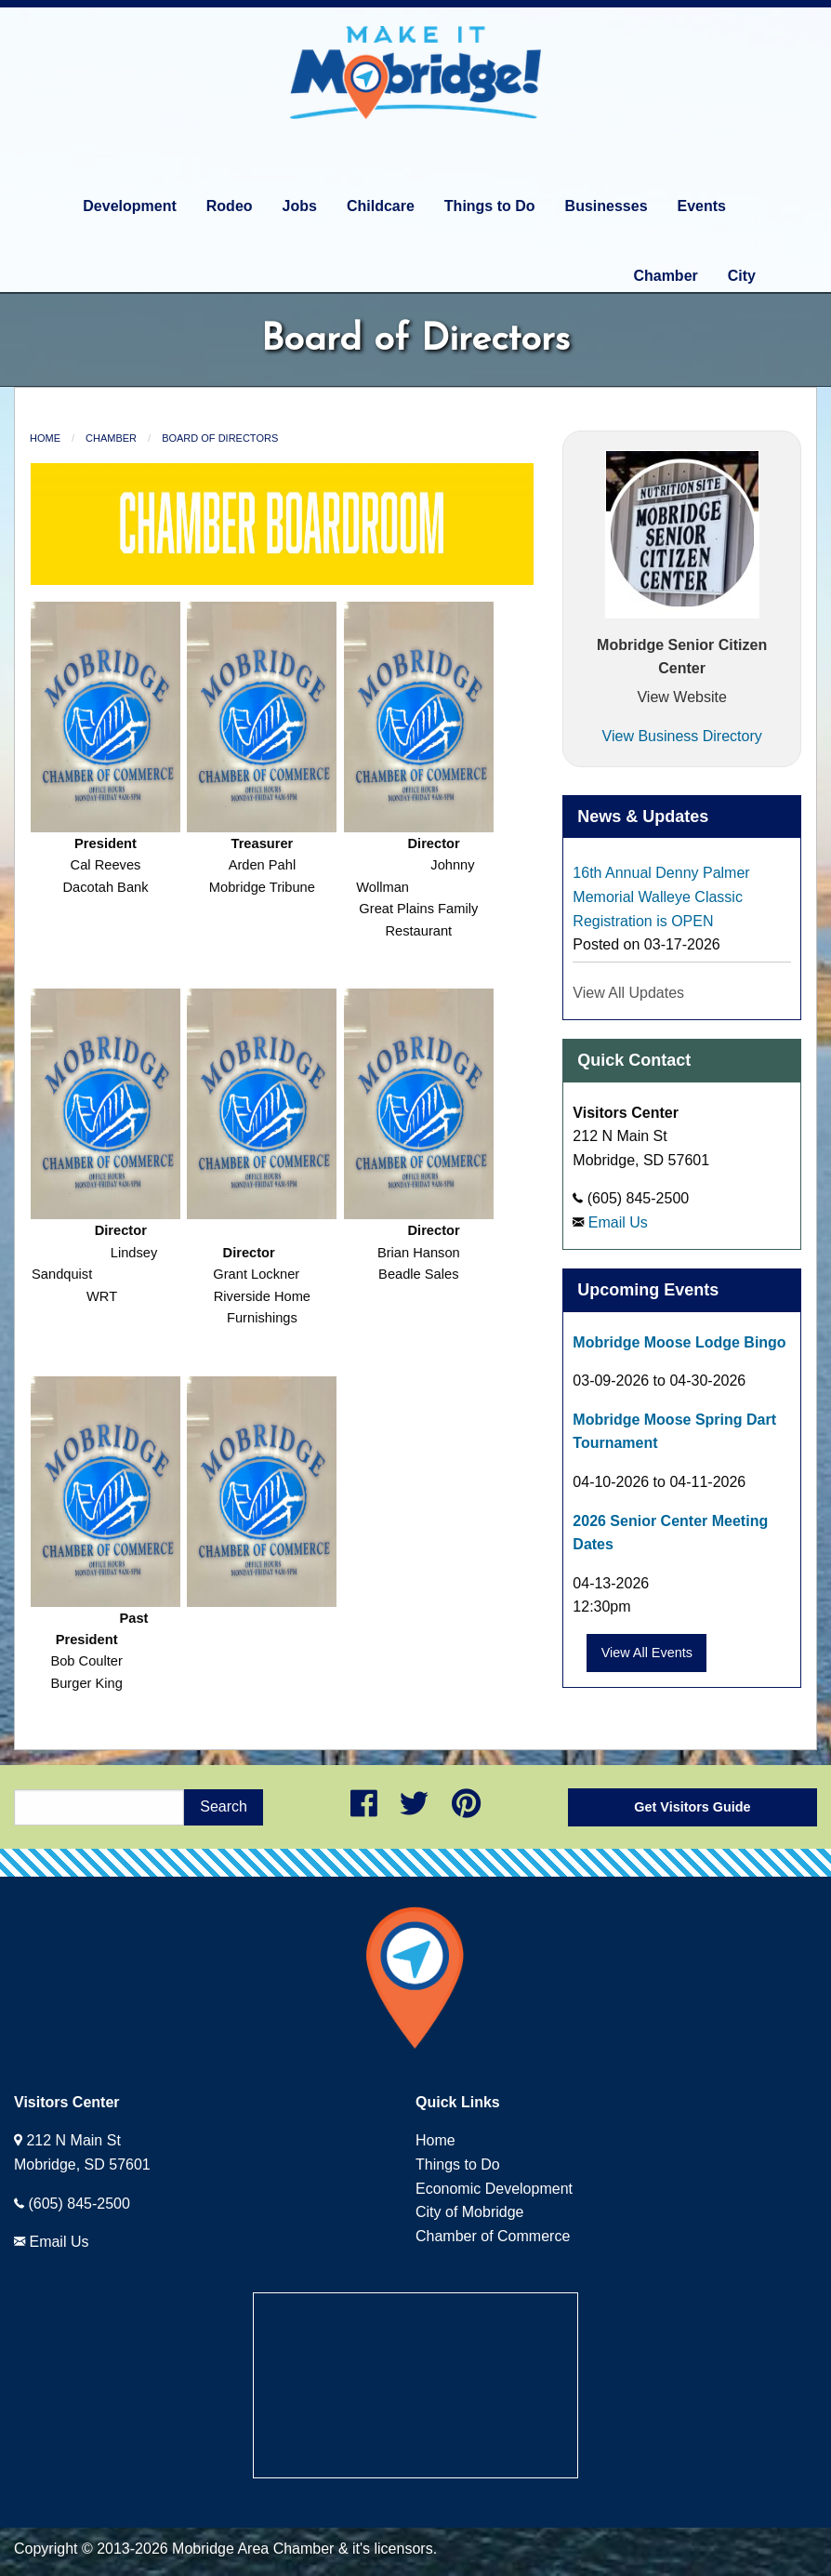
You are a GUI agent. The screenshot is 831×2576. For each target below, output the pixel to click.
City (742, 276)
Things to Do (489, 206)
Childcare (381, 206)
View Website (681, 697)
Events (702, 206)
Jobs (300, 206)
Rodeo (229, 206)
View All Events (646, 1652)
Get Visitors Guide (692, 1806)
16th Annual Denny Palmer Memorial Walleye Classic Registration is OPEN (661, 896)
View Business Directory (682, 736)
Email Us (618, 1222)
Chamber (665, 276)
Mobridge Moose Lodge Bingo (679, 1342)
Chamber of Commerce (493, 2236)
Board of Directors (220, 438)
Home (45, 438)
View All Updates (628, 993)
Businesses (606, 206)
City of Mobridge (470, 2212)
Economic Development (494, 2189)
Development (129, 206)
